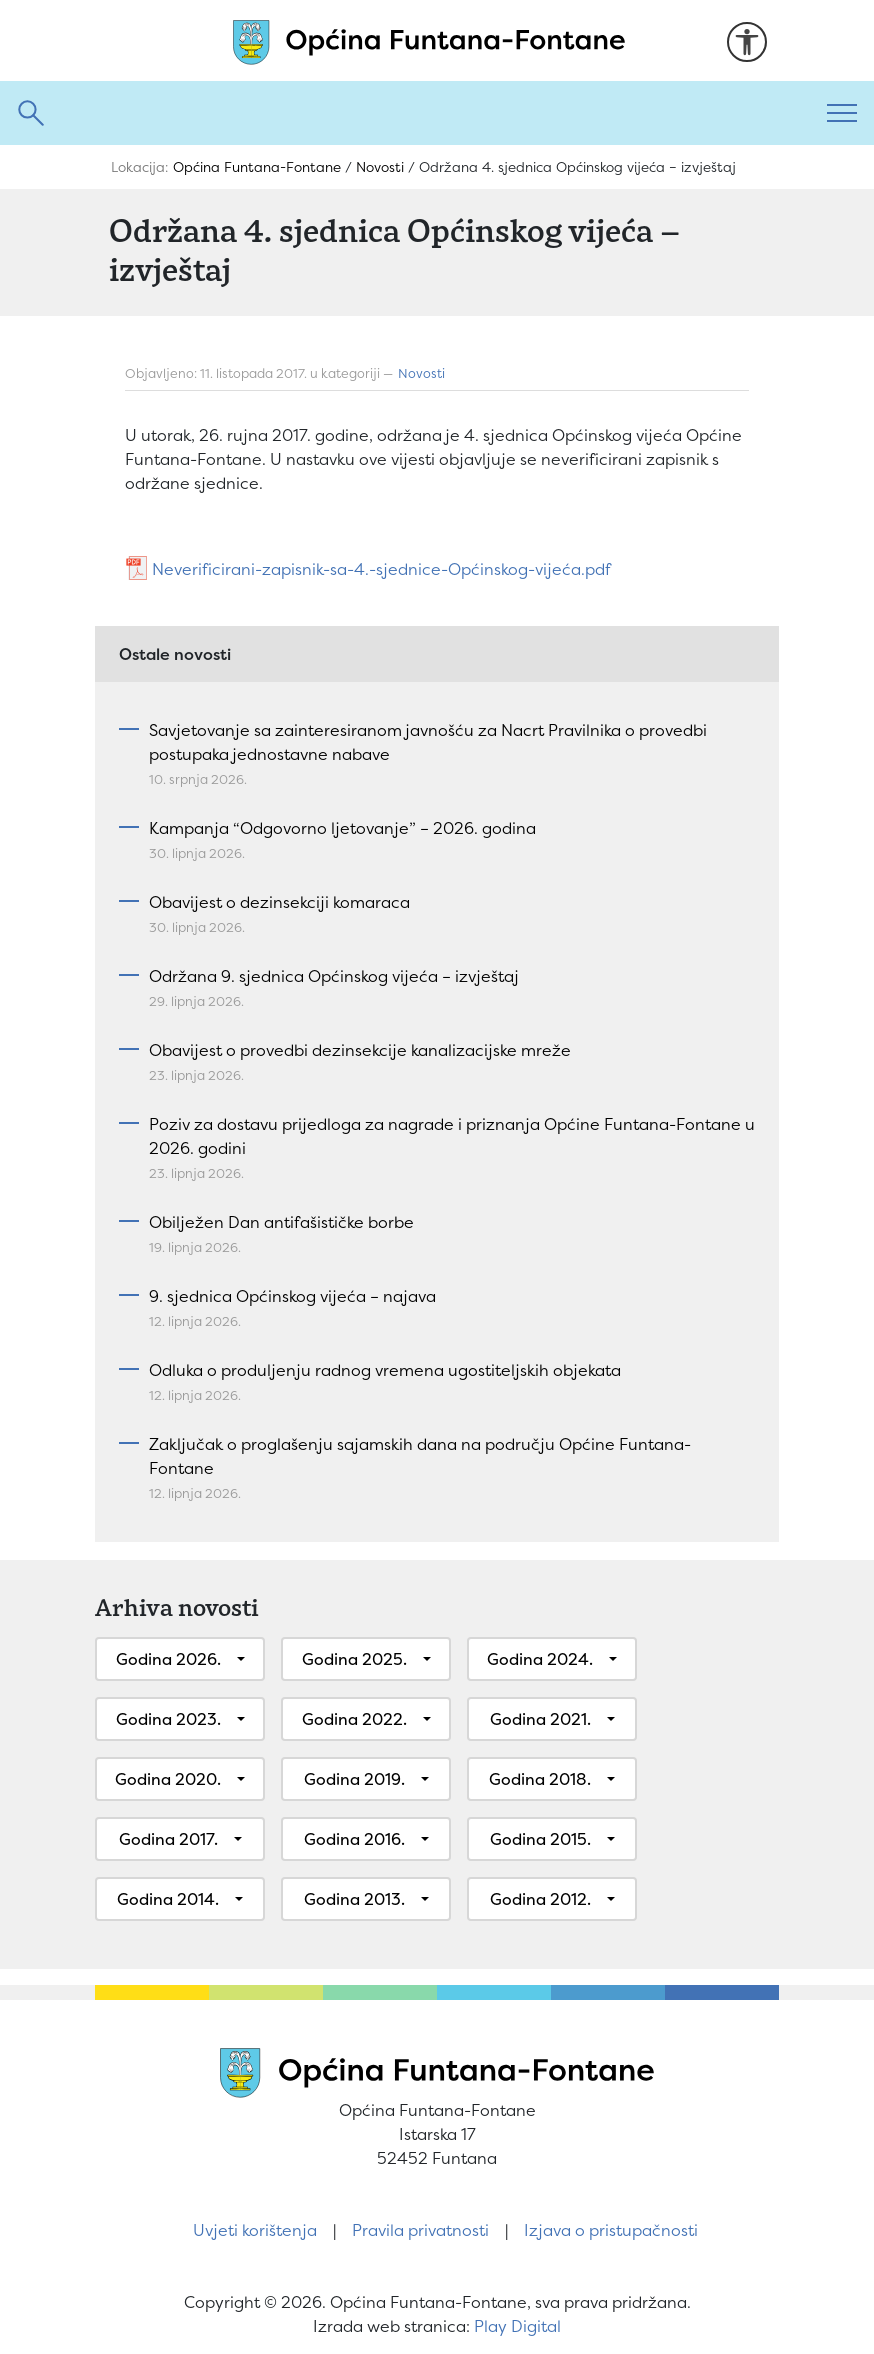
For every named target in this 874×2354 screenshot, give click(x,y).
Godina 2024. (540, 1659)
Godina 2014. (168, 1899)
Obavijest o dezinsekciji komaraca (279, 902)
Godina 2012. (540, 1899)
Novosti (421, 373)
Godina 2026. (168, 1659)
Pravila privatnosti (420, 2230)
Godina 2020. (168, 1779)
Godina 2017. (168, 1839)
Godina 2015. (540, 1839)
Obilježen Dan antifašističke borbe (281, 1222)
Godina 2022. (354, 1719)
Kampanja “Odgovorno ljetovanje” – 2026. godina (342, 828)
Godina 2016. (354, 1839)
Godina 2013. (354, 1899)
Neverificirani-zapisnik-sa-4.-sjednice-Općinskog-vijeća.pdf (381, 569)
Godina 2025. (354, 1659)
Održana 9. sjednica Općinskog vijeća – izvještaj (334, 976)
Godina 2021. (540, 1719)
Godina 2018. (540, 1779)
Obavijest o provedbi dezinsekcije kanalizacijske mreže (360, 1050)
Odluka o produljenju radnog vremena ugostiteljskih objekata (385, 1370)
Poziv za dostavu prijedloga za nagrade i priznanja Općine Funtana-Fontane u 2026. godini (452, 1136)
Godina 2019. (354, 1779)
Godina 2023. (168, 1719)
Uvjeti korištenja (255, 2230)
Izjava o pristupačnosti (611, 2230)
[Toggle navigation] (842, 113)
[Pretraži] (405, 113)
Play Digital (517, 2326)
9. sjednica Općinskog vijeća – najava (292, 1296)
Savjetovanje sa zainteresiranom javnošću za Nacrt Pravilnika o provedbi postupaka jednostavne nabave (428, 742)
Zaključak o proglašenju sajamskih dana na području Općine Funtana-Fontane (420, 1456)
